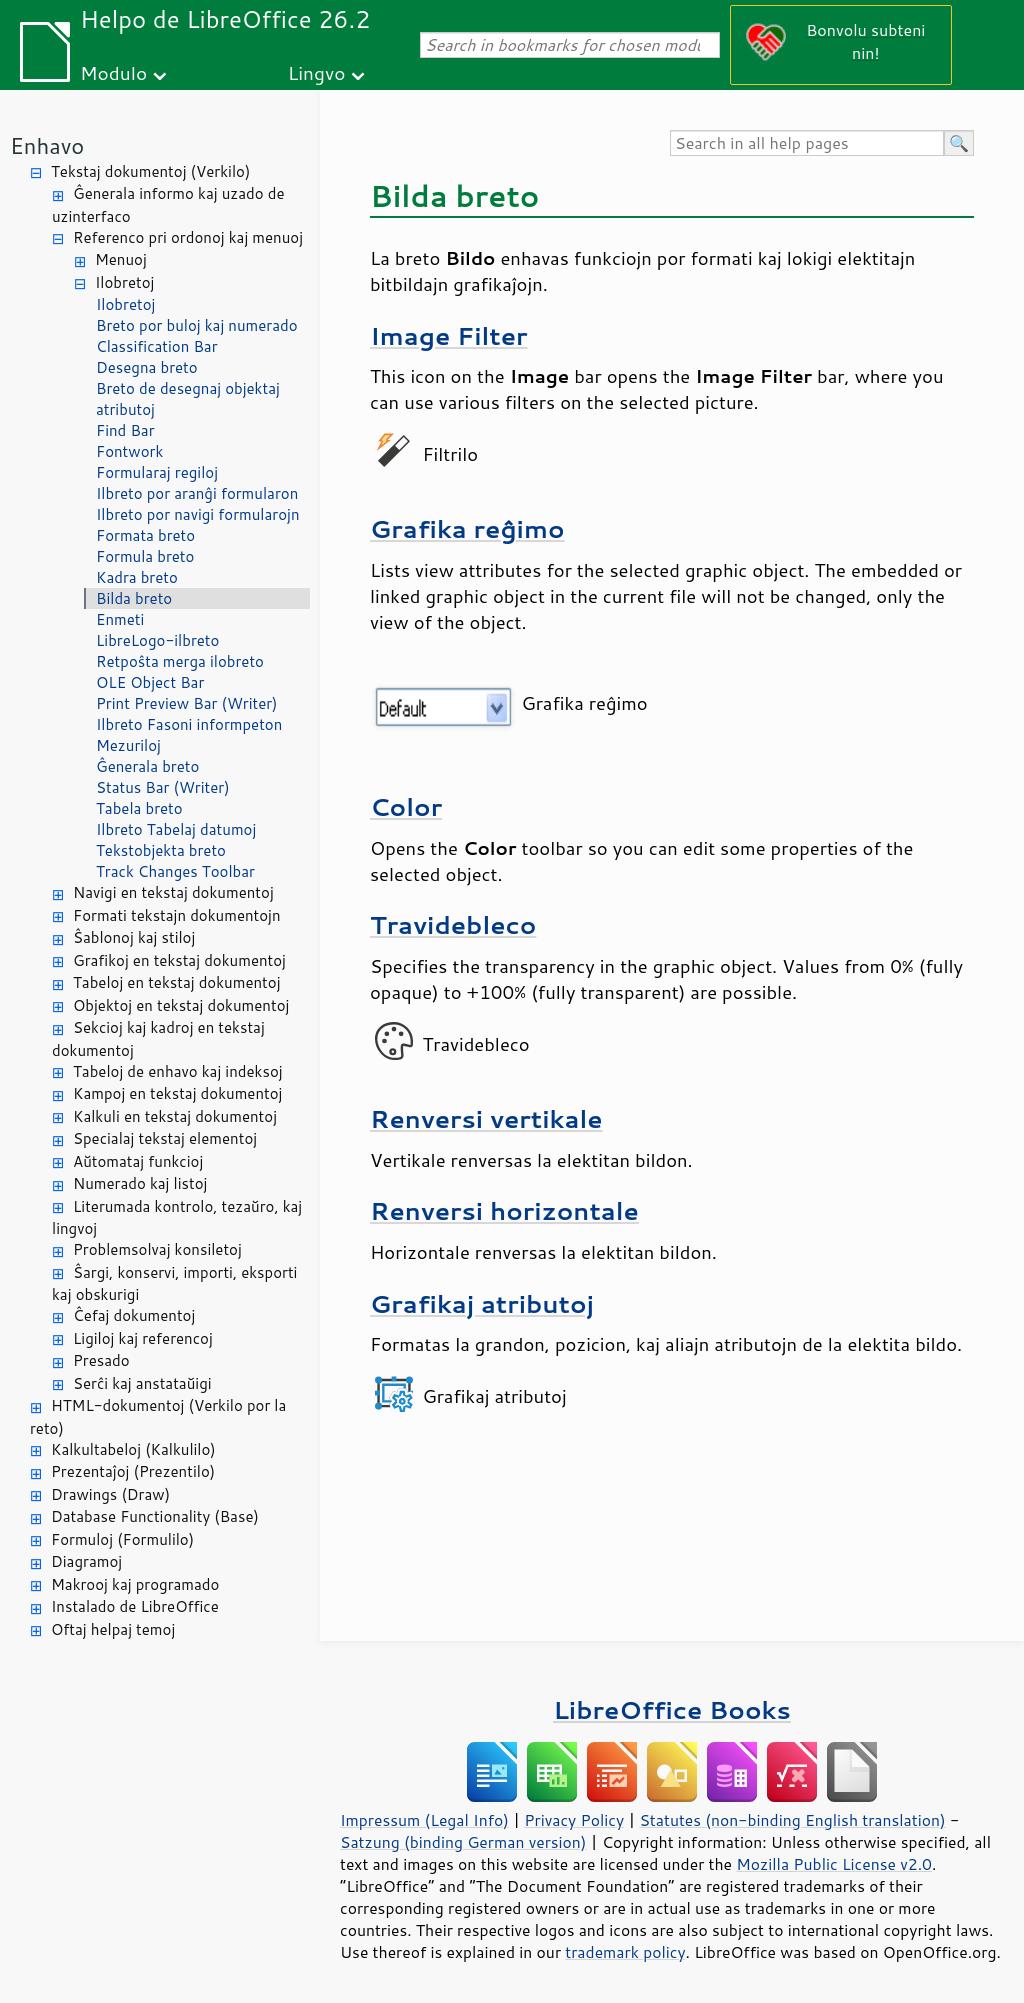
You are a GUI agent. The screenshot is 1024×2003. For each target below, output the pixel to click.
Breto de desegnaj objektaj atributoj (188, 399)
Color (406, 806)
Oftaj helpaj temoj (113, 1629)
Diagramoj (86, 1561)
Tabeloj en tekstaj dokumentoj (176, 982)
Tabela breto (139, 808)
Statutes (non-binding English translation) (792, 1820)
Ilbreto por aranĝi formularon (197, 493)
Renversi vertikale (486, 1118)
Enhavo (47, 145)
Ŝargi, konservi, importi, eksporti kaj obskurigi (174, 1284)
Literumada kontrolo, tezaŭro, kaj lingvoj (177, 1218)
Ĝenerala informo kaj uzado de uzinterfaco (168, 205)
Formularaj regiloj (157, 472)
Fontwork (129, 451)
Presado (101, 1360)
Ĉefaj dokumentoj (134, 1315)
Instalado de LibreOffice (135, 1606)
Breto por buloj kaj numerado (197, 325)
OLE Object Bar (150, 682)
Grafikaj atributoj (482, 1303)
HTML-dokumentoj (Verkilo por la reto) (158, 1417)
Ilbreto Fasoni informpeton (189, 724)
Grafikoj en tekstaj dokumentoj (179, 960)
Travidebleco (453, 924)
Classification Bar (157, 346)
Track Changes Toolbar (175, 871)
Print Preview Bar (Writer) (187, 703)
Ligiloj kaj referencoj (143, 1338)
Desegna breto (147, 367)
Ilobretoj (124, 282)
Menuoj (121, 259)
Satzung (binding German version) (463, 1842)
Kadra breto (137, 577)
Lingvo (317, 72)
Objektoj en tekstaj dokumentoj (181, 1005)
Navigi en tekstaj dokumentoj (173, 892)
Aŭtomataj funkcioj (138, 1161)
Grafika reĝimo (467, 528)
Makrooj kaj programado (135, 1584)
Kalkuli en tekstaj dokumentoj (175, 1116)
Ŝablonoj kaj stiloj (134, 937)
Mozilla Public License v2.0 (834, 1864)
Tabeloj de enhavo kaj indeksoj (178, 1071)
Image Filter (449, 335)
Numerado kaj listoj (140, 1183)
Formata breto (145, 535)
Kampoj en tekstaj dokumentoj (177, 1093)
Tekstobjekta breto (161, 850)
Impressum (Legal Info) (424, 1820)
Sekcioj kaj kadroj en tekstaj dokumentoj (158, 1039)
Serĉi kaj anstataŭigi (142, 1383)
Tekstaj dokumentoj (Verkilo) (150, 171)
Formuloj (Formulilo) (122, 1539)
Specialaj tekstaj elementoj (165, 1138)
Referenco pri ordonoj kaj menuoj (188, 237)
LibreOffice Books (672, 1709)
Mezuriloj (128, 745)
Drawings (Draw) (110, 1494)
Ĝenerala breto (147, 766)
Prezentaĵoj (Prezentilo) (133, 1471)
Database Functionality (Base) (155, 1516)
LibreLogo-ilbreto (157, 640)
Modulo (113, 72)
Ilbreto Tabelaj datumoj (176, 829)
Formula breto (145, 556)
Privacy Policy (574, 1820)
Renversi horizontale (504, 1210)
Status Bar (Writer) (163, 787)
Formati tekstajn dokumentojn (177, 915)
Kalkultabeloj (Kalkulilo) (133, 1449)
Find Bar (125, 430)
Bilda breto (134, 598)
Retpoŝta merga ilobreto (180, 661)
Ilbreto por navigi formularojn (198, 514)
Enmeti (120, 619)
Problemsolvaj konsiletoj (157, 1249)
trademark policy (625, 1952)
